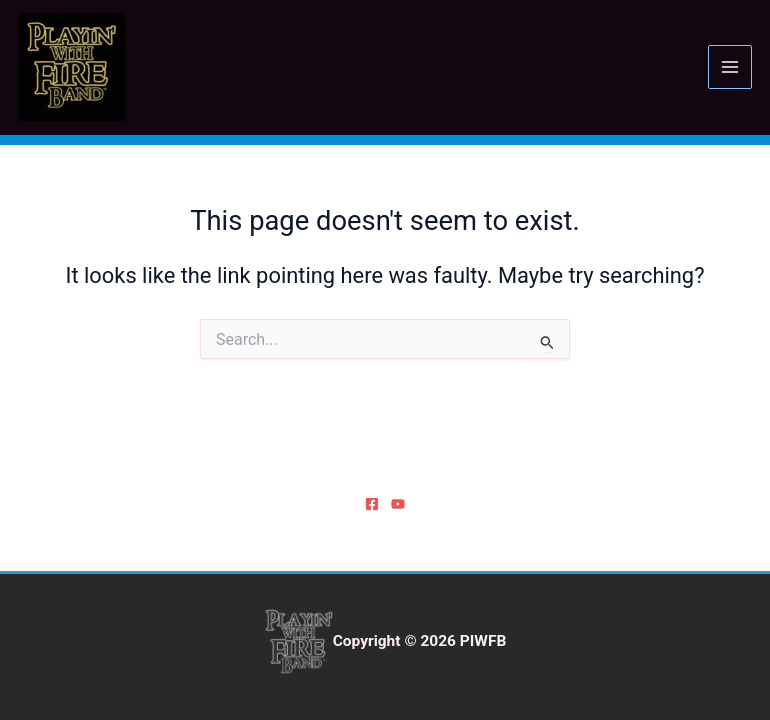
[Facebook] (372, 504)
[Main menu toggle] (730, 67)
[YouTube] (398, 504)
